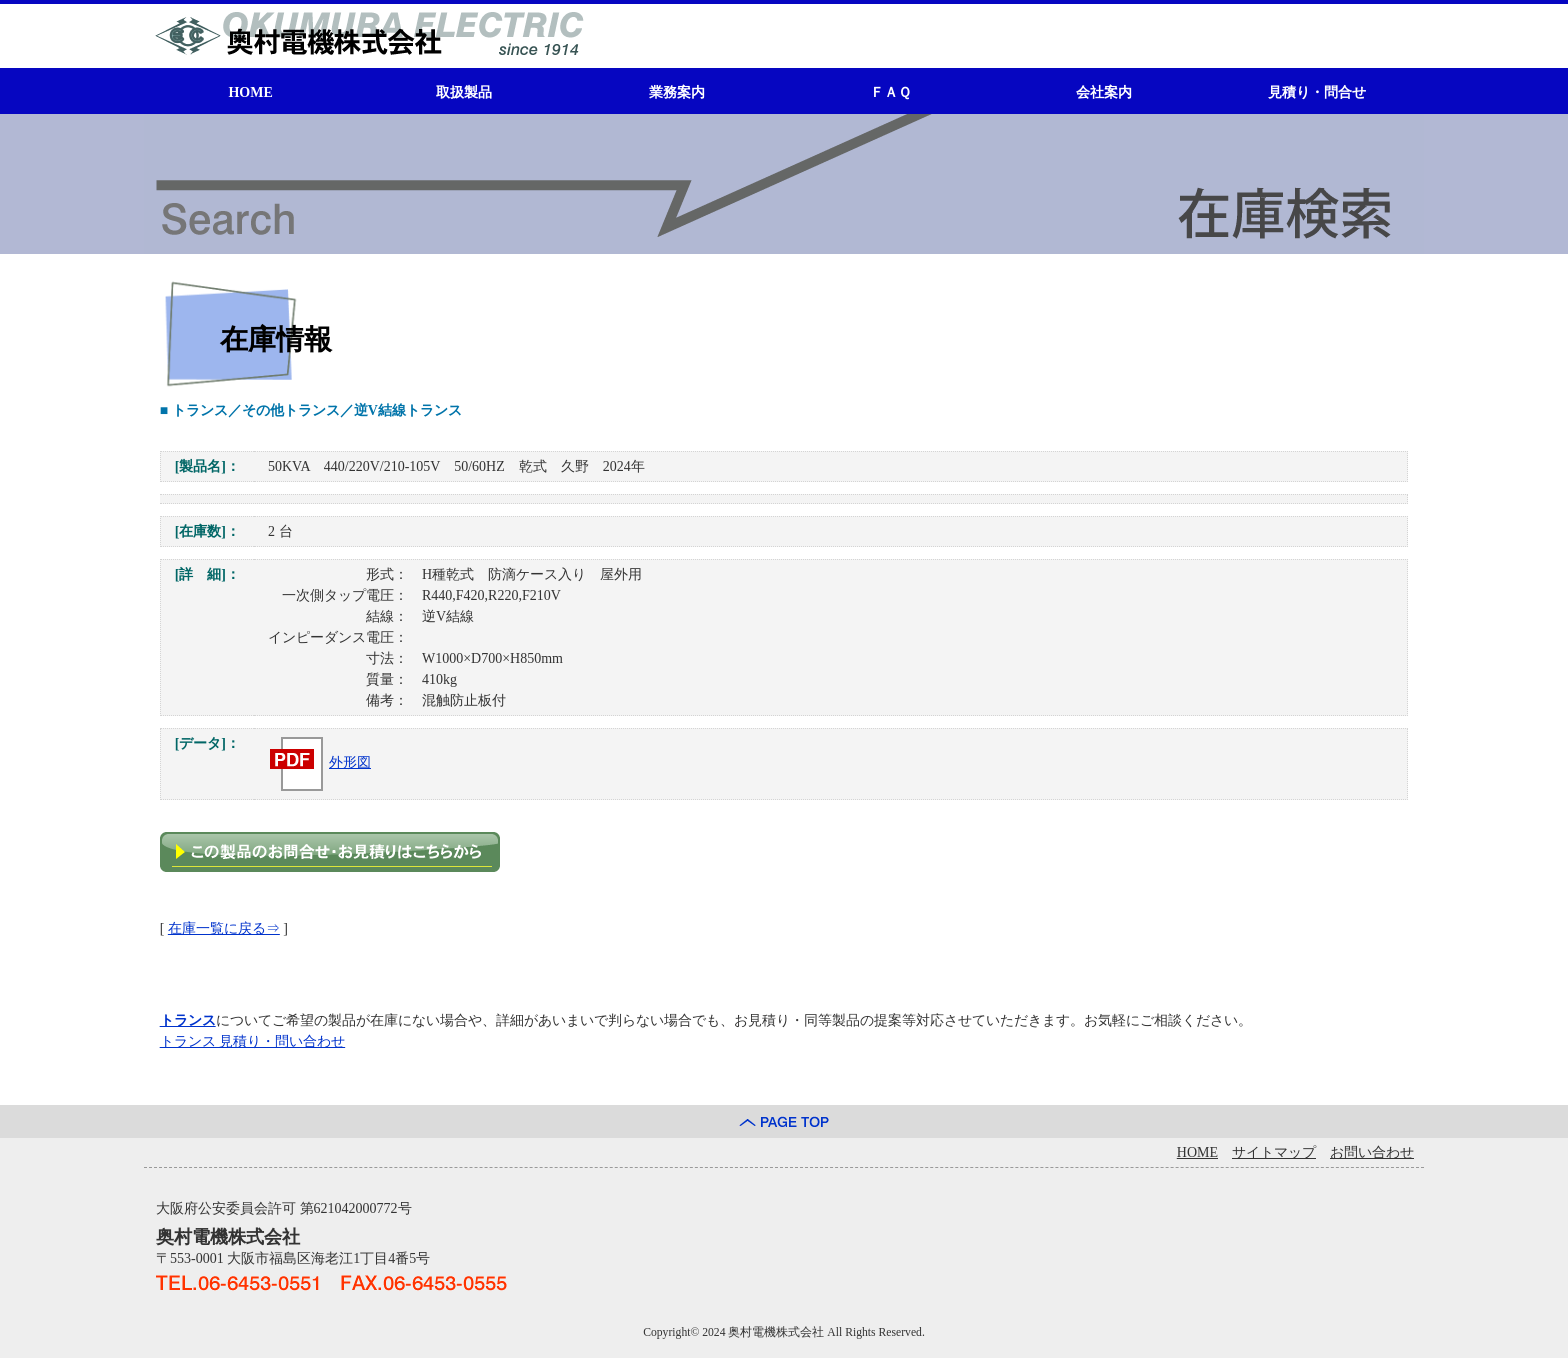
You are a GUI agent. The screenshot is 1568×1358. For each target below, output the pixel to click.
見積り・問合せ (1317, 92)
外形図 (319, 762)
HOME (250, 92)
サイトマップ (1274, 1152)
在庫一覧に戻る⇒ (224, 928)
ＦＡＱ (890, 92)
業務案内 (677, 92)
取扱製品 (464, 92)
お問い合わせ (1372, 1152)
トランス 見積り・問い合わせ (253, 1041)
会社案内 (1104, 92)
